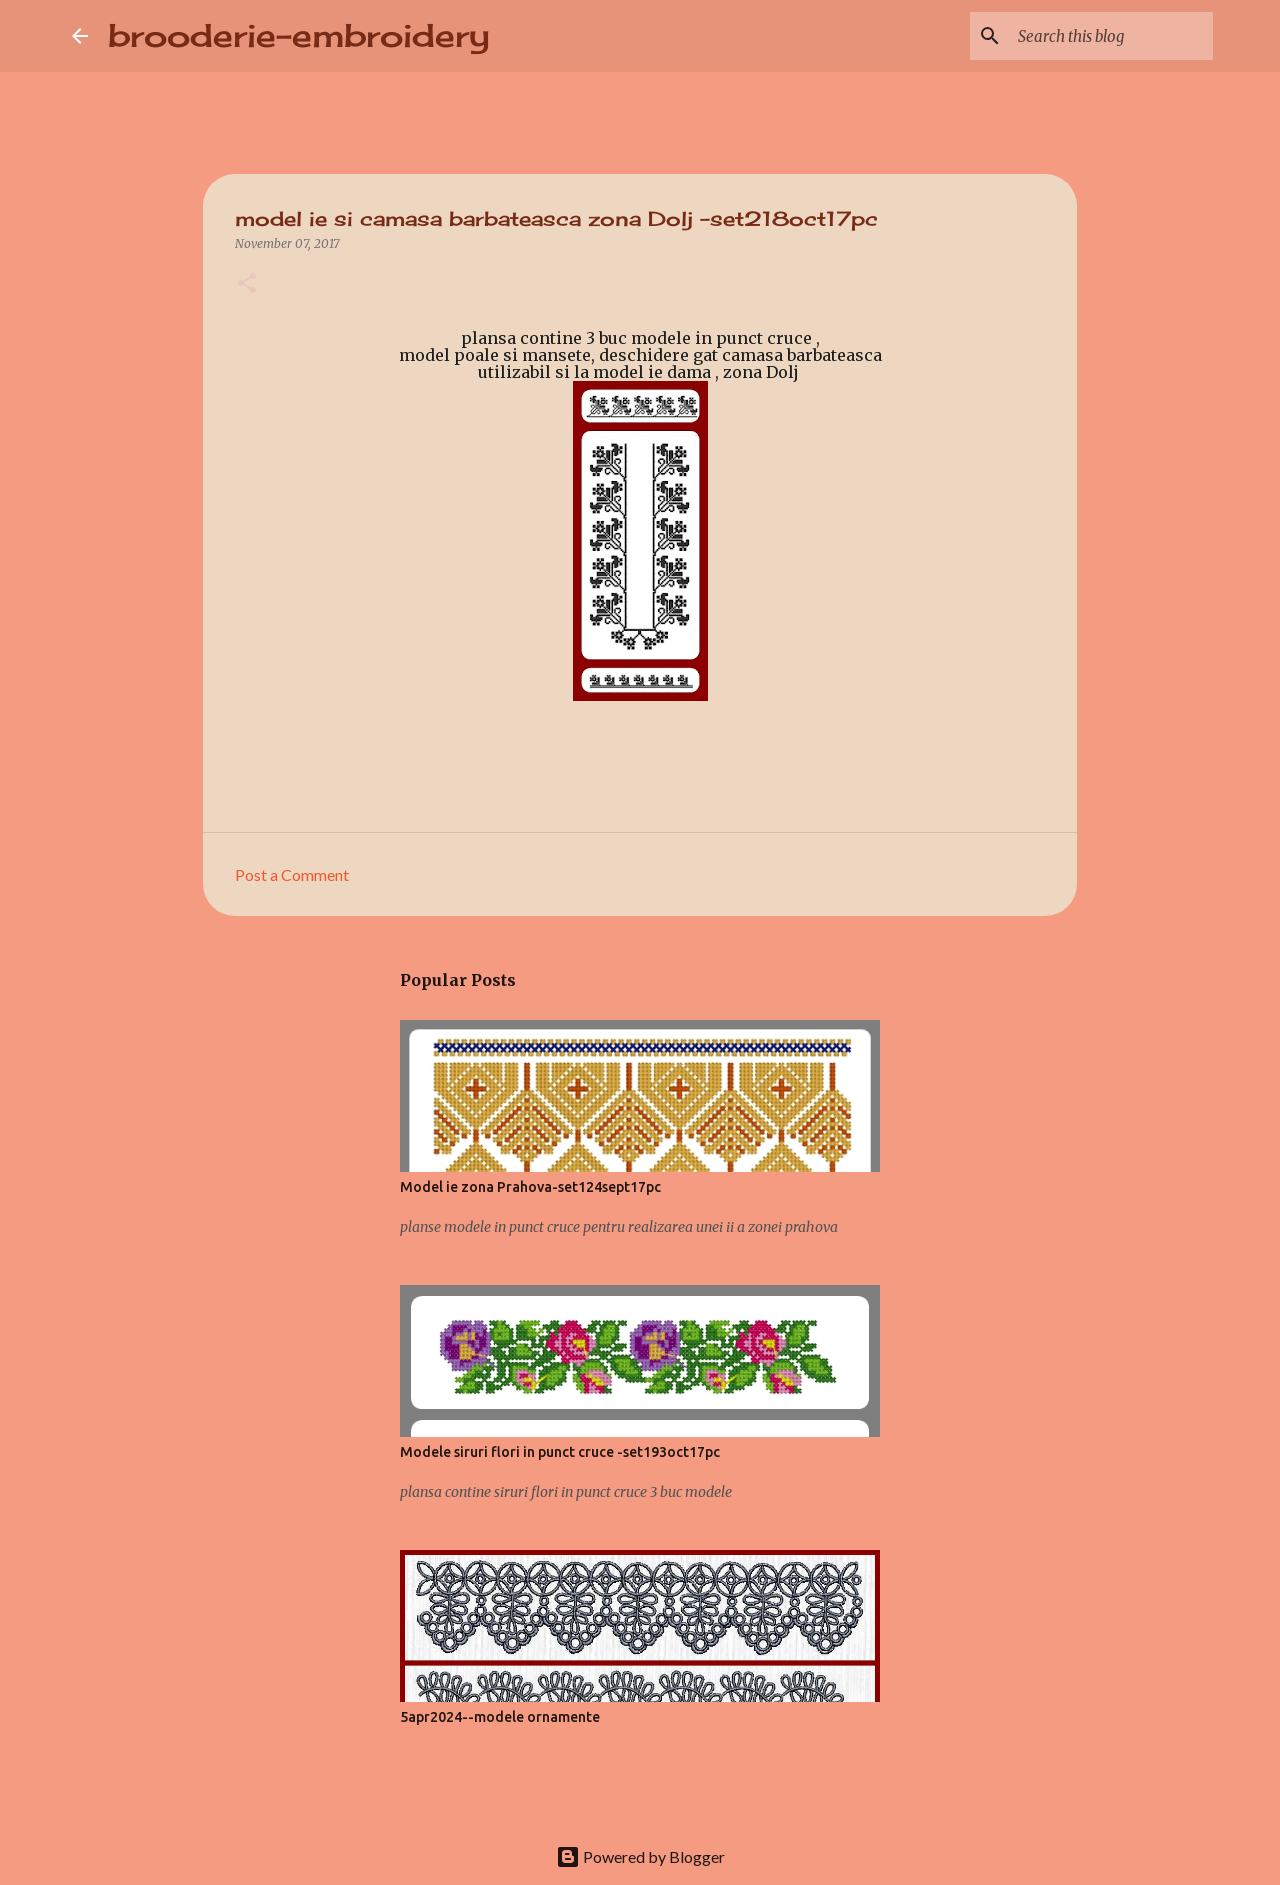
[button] (247, 284)
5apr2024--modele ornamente (500, 1717)
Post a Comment (292, 874)
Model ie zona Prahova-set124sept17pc (530, 1187)
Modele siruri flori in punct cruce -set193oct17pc (560, 1452)
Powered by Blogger (640, 1856)
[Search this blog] (1108, 36)
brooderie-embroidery (299, 35)
